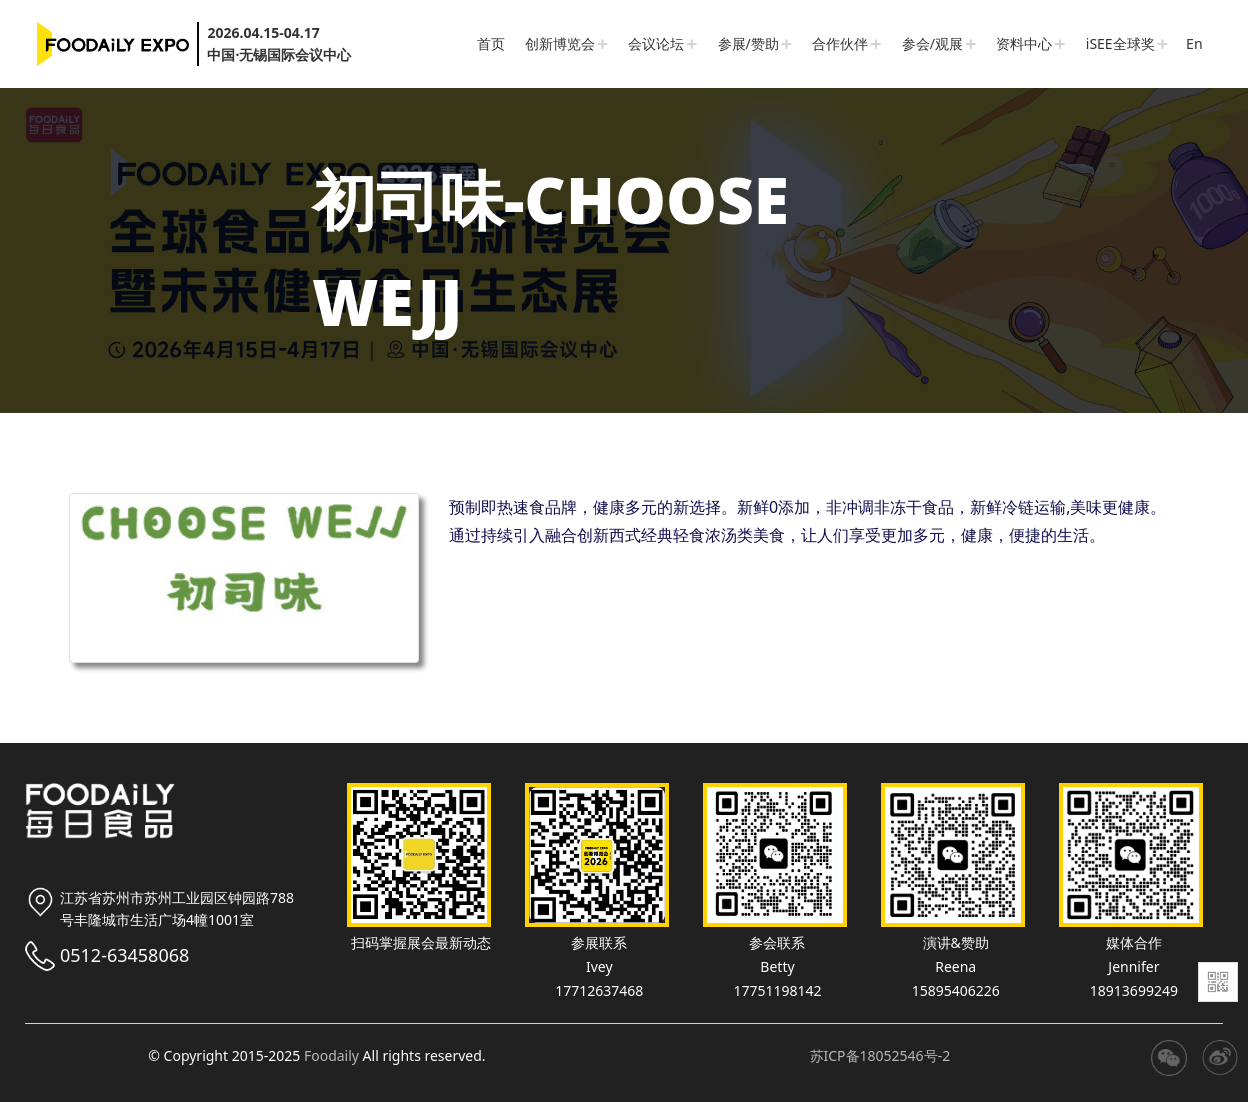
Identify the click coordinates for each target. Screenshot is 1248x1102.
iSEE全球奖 (1120, 43)
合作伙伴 (840, 43)
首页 (491, 43)
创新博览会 (560, 43)
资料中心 (1024, 43)
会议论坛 (656, 43)
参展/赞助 (748, 43)
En (1194, 43)
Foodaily (331, 1055)
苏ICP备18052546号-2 (880, 1055)
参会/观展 (932, 43)
